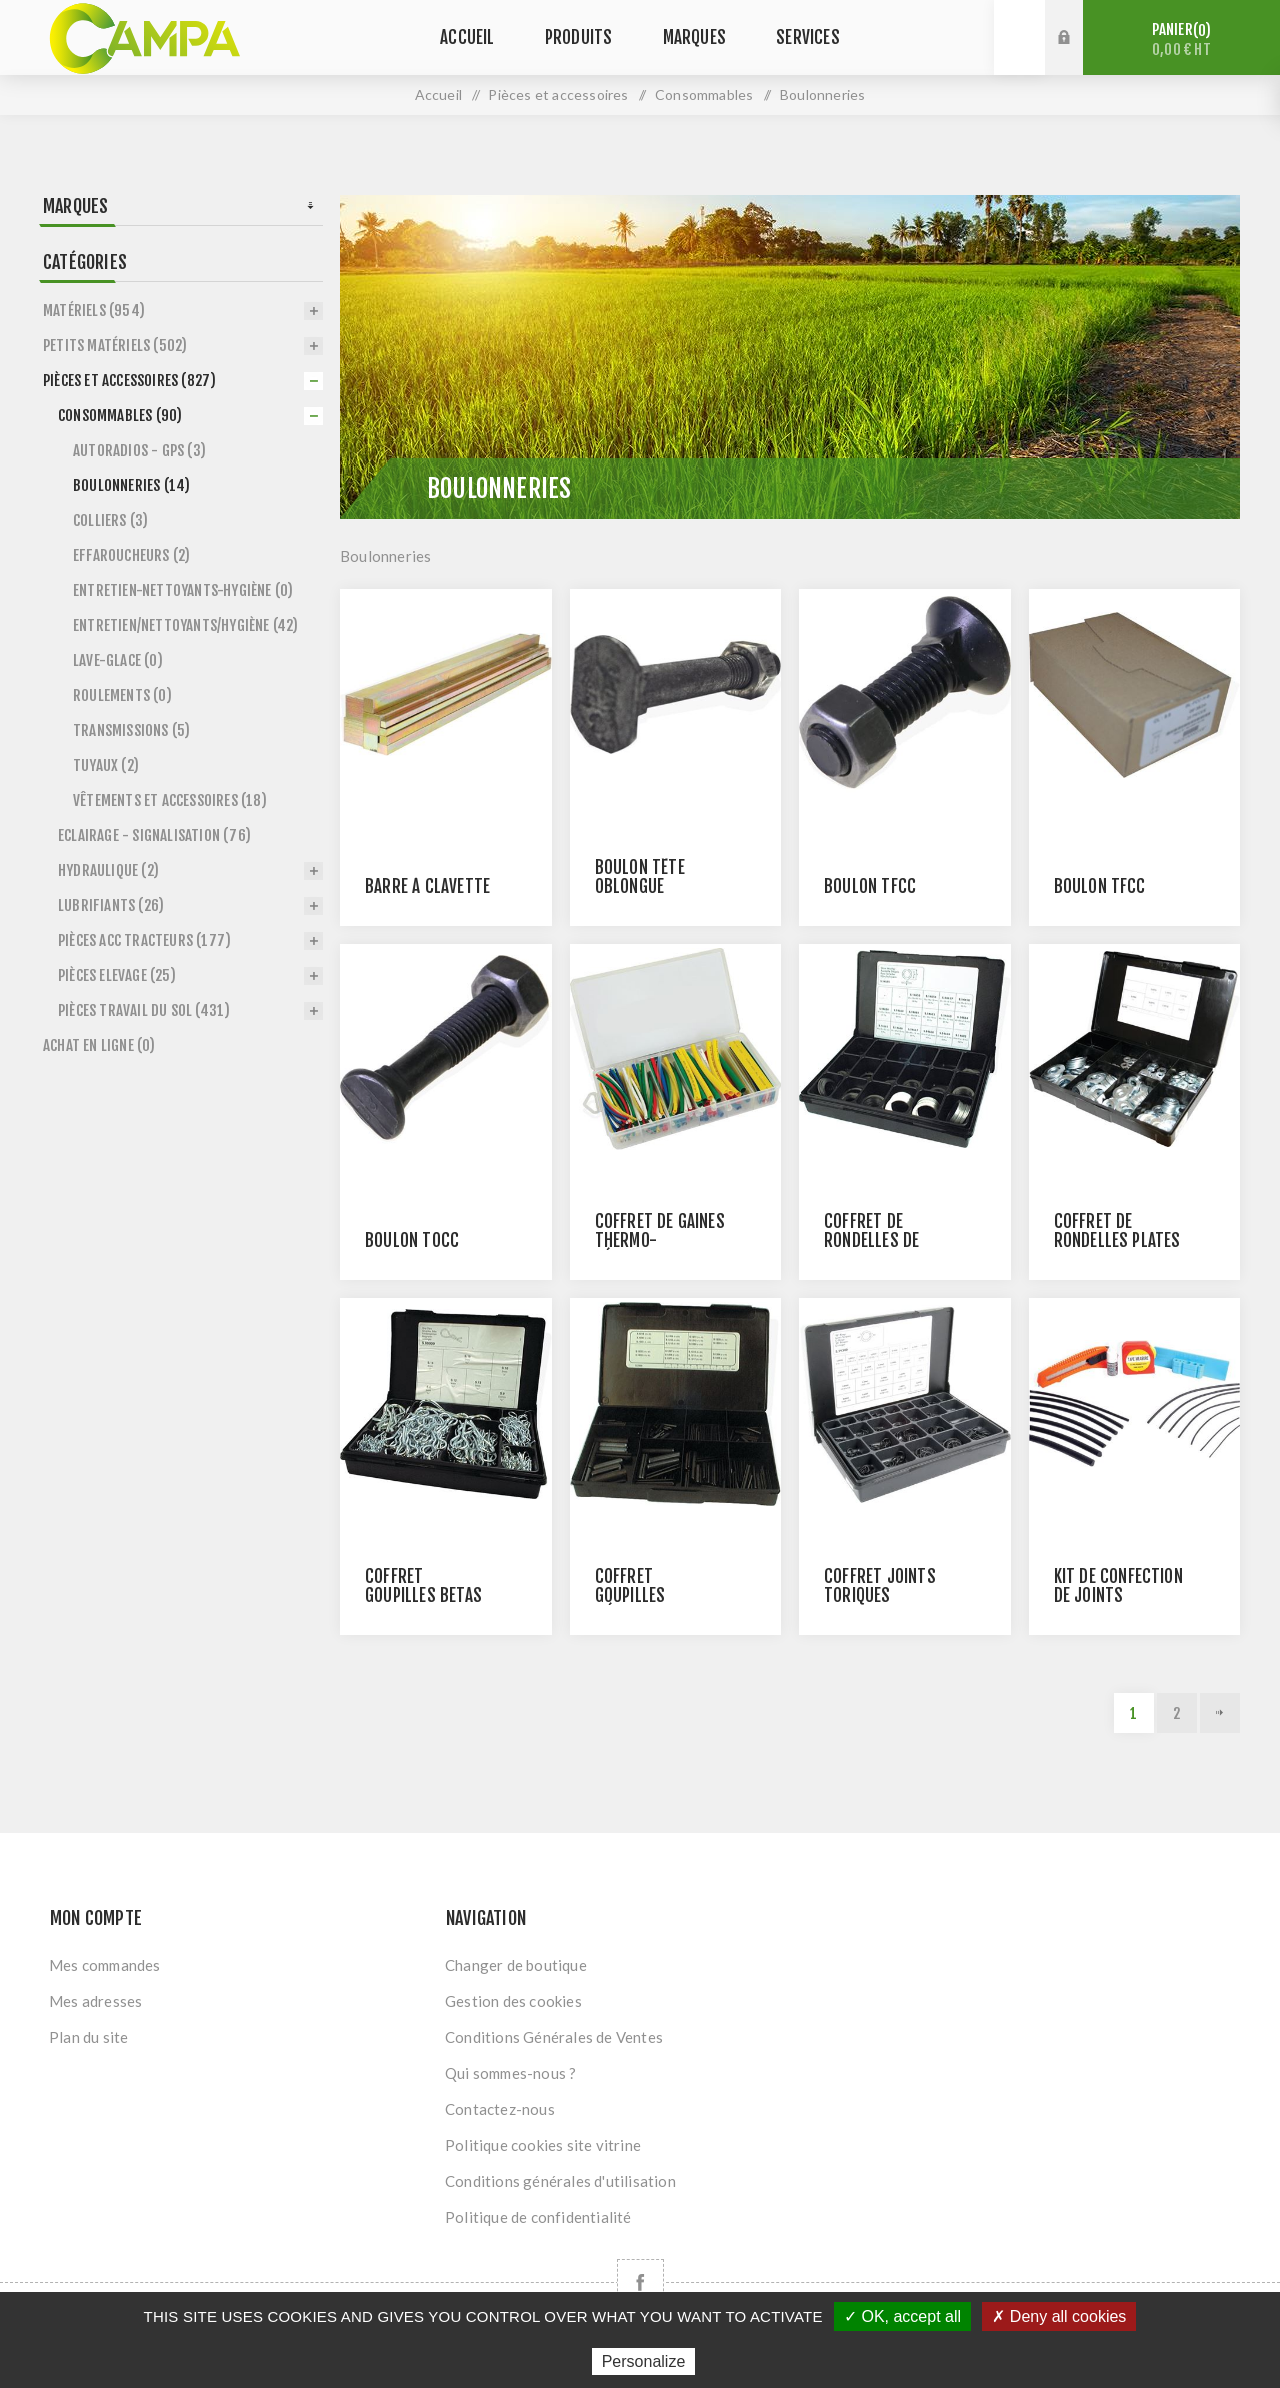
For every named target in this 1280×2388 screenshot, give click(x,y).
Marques (75, 206)
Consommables (704, 94)
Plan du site (88, 2037)
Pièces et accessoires (558, 94)
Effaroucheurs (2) (131, 555)
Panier (1181, 39)
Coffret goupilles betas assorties (423, 1595)
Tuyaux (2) (106, 765)
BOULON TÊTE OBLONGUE (640, 877)
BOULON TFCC (870, 886)
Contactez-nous (500, 2109)
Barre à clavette (427, 886)
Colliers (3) (110, 520)
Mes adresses (95, 2001)
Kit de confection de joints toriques (1118, 1595)
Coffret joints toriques (880, 1586)
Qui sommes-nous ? (510, 2073)
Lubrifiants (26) (111, 905)
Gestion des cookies (513, 2001)
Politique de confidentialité (538, 2217)
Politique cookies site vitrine (543, 2145)
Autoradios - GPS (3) (139, 450)
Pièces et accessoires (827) (129, 380)
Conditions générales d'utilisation (560, 2181)
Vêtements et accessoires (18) (170, 800)
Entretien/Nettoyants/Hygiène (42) (186, 625)
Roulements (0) (122, 695)
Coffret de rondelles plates (1117, 1231)
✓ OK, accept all (902, 2316)
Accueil (438, 94)
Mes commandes (105, 1965)
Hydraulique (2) (108, 870)
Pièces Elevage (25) (117, 975)
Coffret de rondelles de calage (871, 1240)
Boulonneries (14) (131, 485)
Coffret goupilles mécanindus (638, 1595)
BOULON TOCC (412, 1240)
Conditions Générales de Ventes (554, 2037)
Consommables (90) (120, 415)
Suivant (1220, 1713)
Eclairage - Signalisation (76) (154, 835)
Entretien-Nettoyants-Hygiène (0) (183, 590)
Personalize (644, 2361)
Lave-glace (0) (118, 660)
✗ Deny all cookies (1059, 2316)
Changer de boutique (516, 1965)
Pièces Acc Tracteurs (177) (144, 940)
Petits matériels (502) (115, 345)
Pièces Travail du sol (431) (144, 1010)
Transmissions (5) (131, 730)
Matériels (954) (94, 310)
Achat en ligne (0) (99, 1045)
